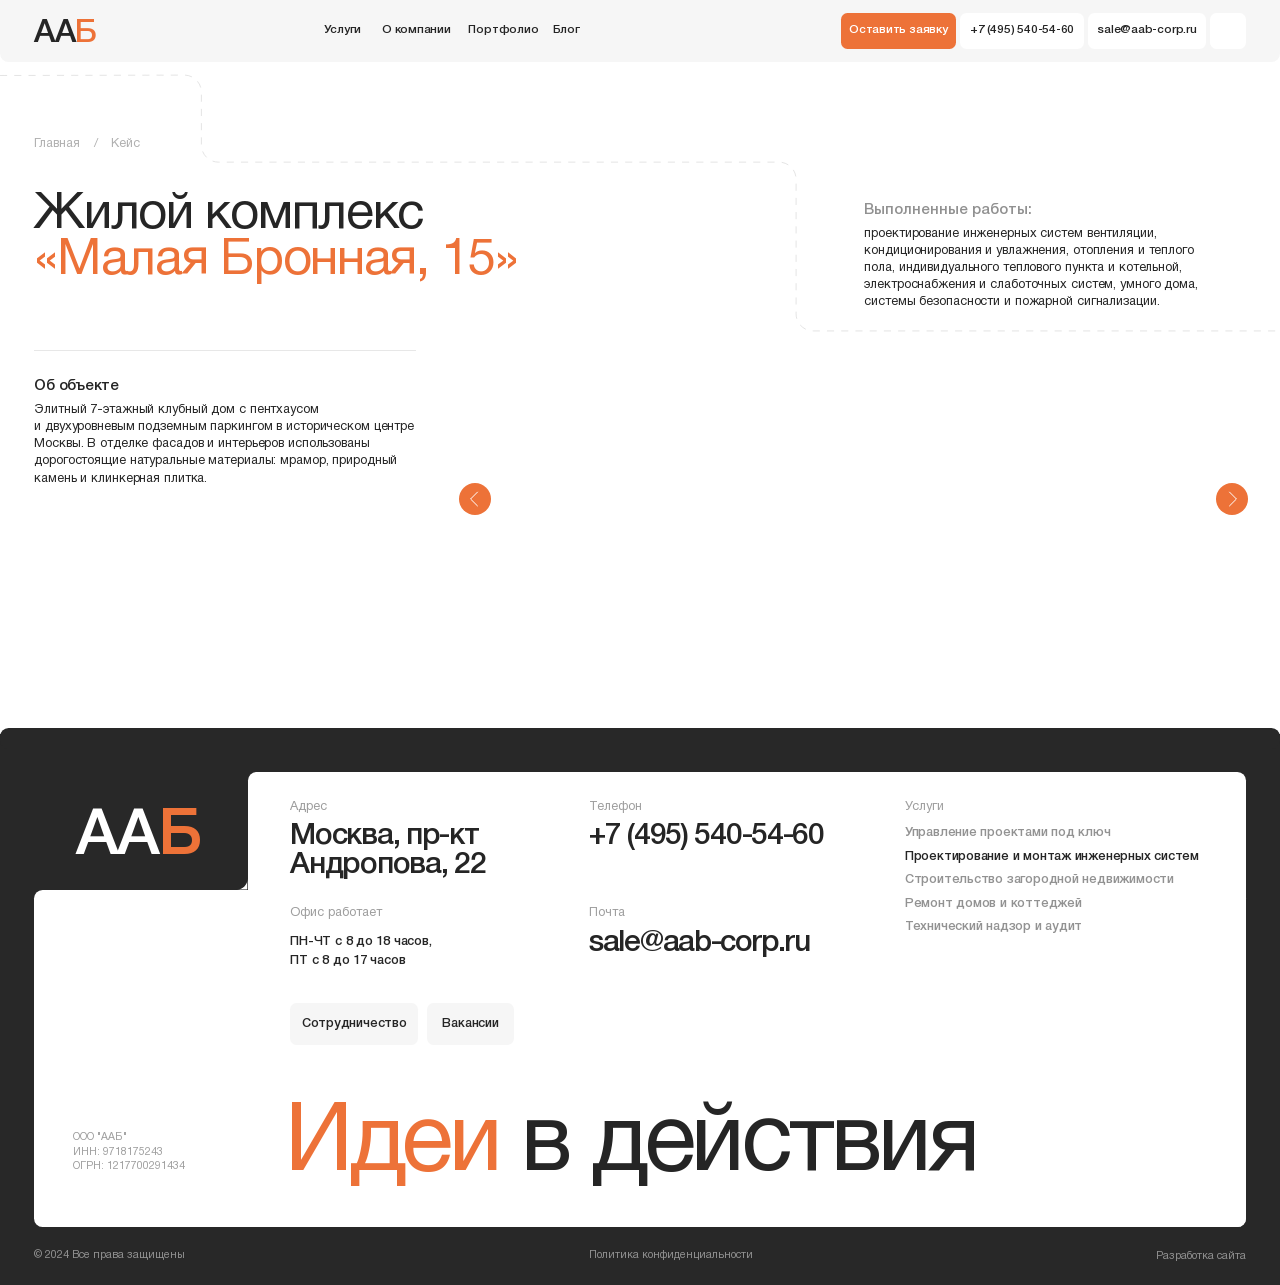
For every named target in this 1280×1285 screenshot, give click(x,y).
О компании (416, 30)
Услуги (342, 30)
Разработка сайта (1201, 1256)
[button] (898, 31)
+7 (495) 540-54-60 (706, 836)
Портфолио (503, 30)
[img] (1228, 31)
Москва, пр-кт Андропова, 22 (387, 851)
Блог (566, 30)
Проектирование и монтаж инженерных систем (1052, 856)
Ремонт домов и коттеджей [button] (993, 903)
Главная (57, 144)
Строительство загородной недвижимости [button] (1039, 879)
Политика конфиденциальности (671, 1255)
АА (65, 33)
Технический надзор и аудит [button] (993, 926)
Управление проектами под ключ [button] (1008, 832)
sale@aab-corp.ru (699, 943)
